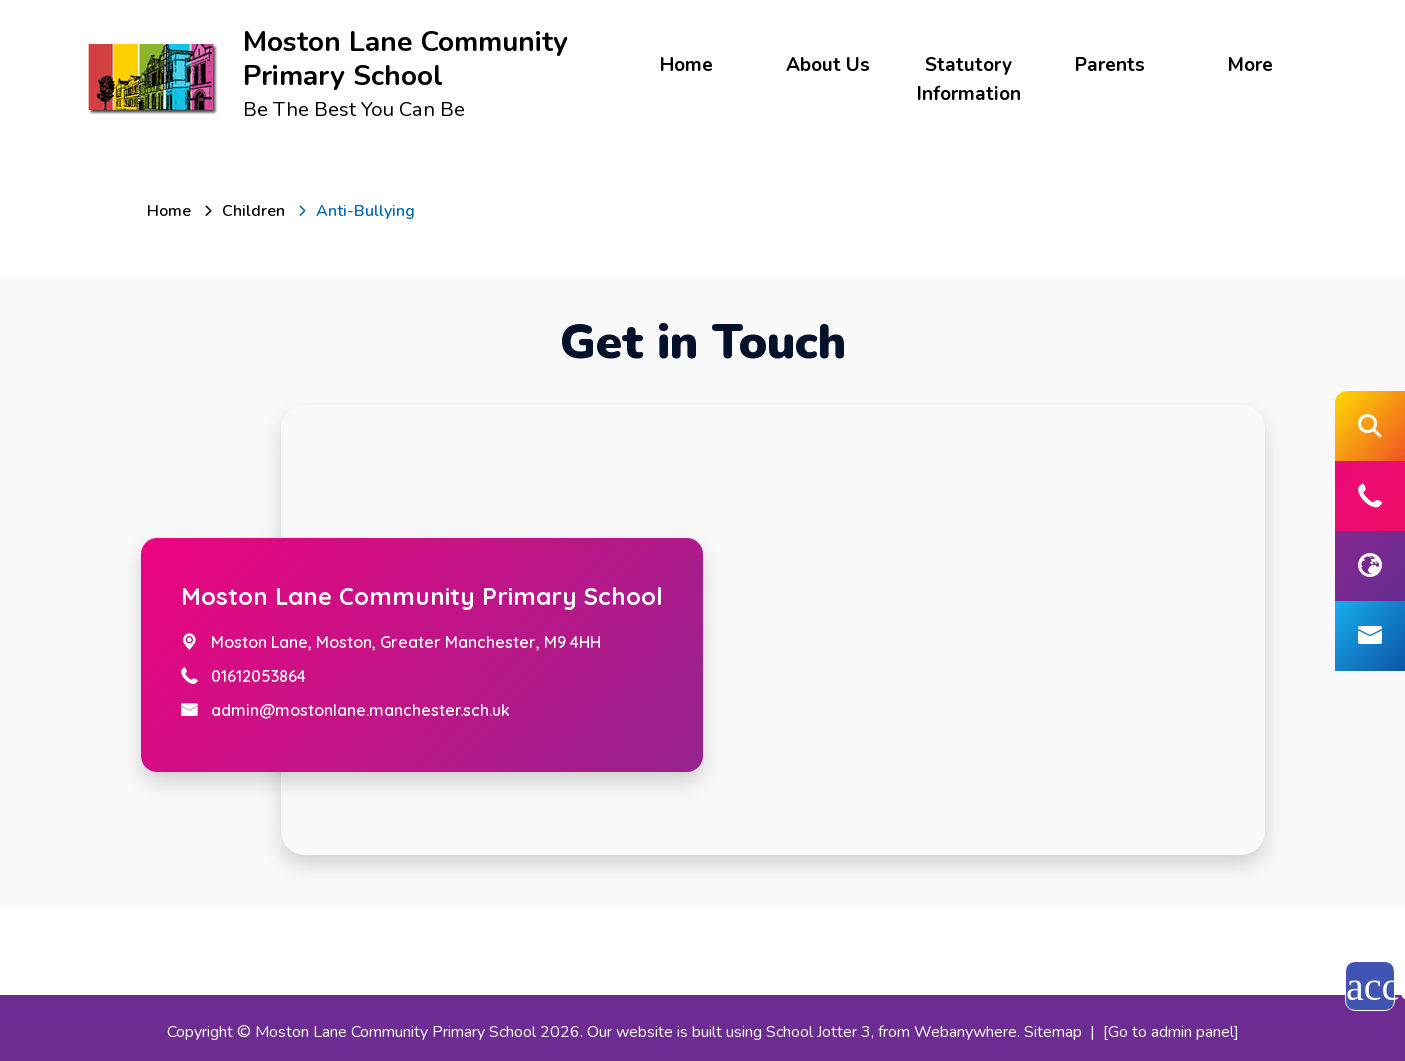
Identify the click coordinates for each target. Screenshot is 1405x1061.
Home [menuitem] (686, 65)
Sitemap (1053, 1032)
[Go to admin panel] (1171, 1032)
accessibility (1370, 986)
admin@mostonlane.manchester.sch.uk (360, 710)
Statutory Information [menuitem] (969, 79)
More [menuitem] (1250, 65)
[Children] (253, 211)
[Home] (169, 211)
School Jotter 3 (818, 1032)
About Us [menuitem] (828, 65)
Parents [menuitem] (1110, 65)
